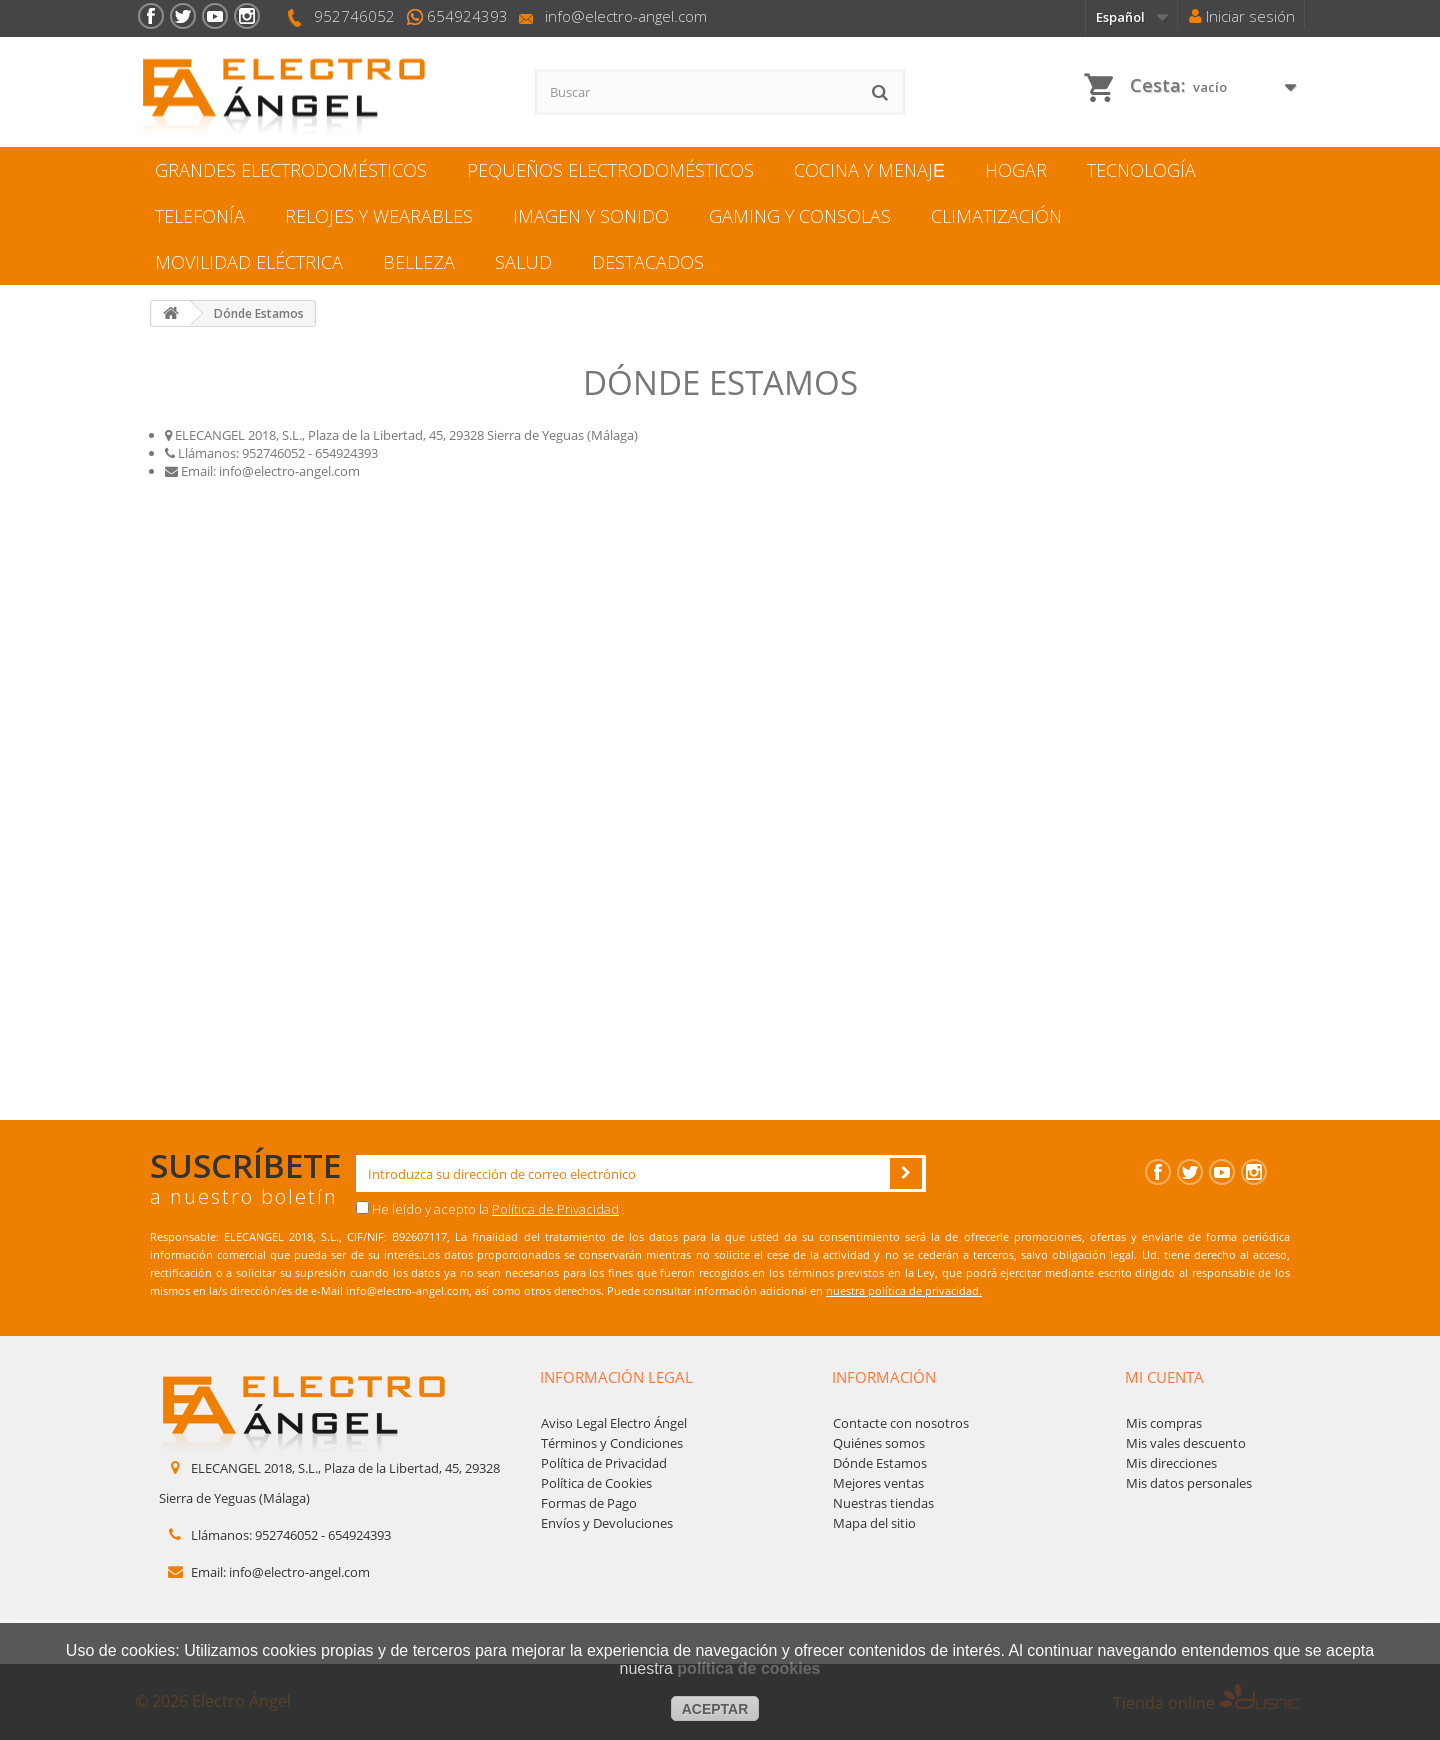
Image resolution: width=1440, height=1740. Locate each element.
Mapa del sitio (874, 1523)
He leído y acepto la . (490, 1209)
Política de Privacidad (555, 1209)
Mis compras (1164, 1423)
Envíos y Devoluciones (607, 1523)
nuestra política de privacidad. (904, 1290)
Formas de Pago (589, 1503)
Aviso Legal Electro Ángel (614, 1423)
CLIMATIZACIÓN (996, 216)
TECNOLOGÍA (1141, 170)
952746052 (354, 16)
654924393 (467, 16)
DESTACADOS (648, 262)
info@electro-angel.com (626, 16)
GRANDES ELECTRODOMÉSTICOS (291, 170)
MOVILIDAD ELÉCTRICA (249, 262)
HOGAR (1016, 170)
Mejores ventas (878, 1483)
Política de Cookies (596, 1483)
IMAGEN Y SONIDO (591, 216)
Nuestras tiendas (883, 1503)
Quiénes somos (879, 1443)
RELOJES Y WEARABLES (379, 216)
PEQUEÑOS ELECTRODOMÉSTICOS (610, 170)
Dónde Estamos (880, 1463)
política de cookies (748, 1668)
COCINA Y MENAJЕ (869, 170)
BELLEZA (419, 262)
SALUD (523, 262)
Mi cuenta (1164, 1377)
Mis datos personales (1189, 1483)
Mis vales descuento (1186, 1443)
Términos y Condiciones (612, 1443)
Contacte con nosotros (901, 1423)
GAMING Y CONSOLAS (800, 216)
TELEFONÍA (200, 216)
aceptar (715, 1709)
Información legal (616, 1377)
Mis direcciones (1171, 1463)
